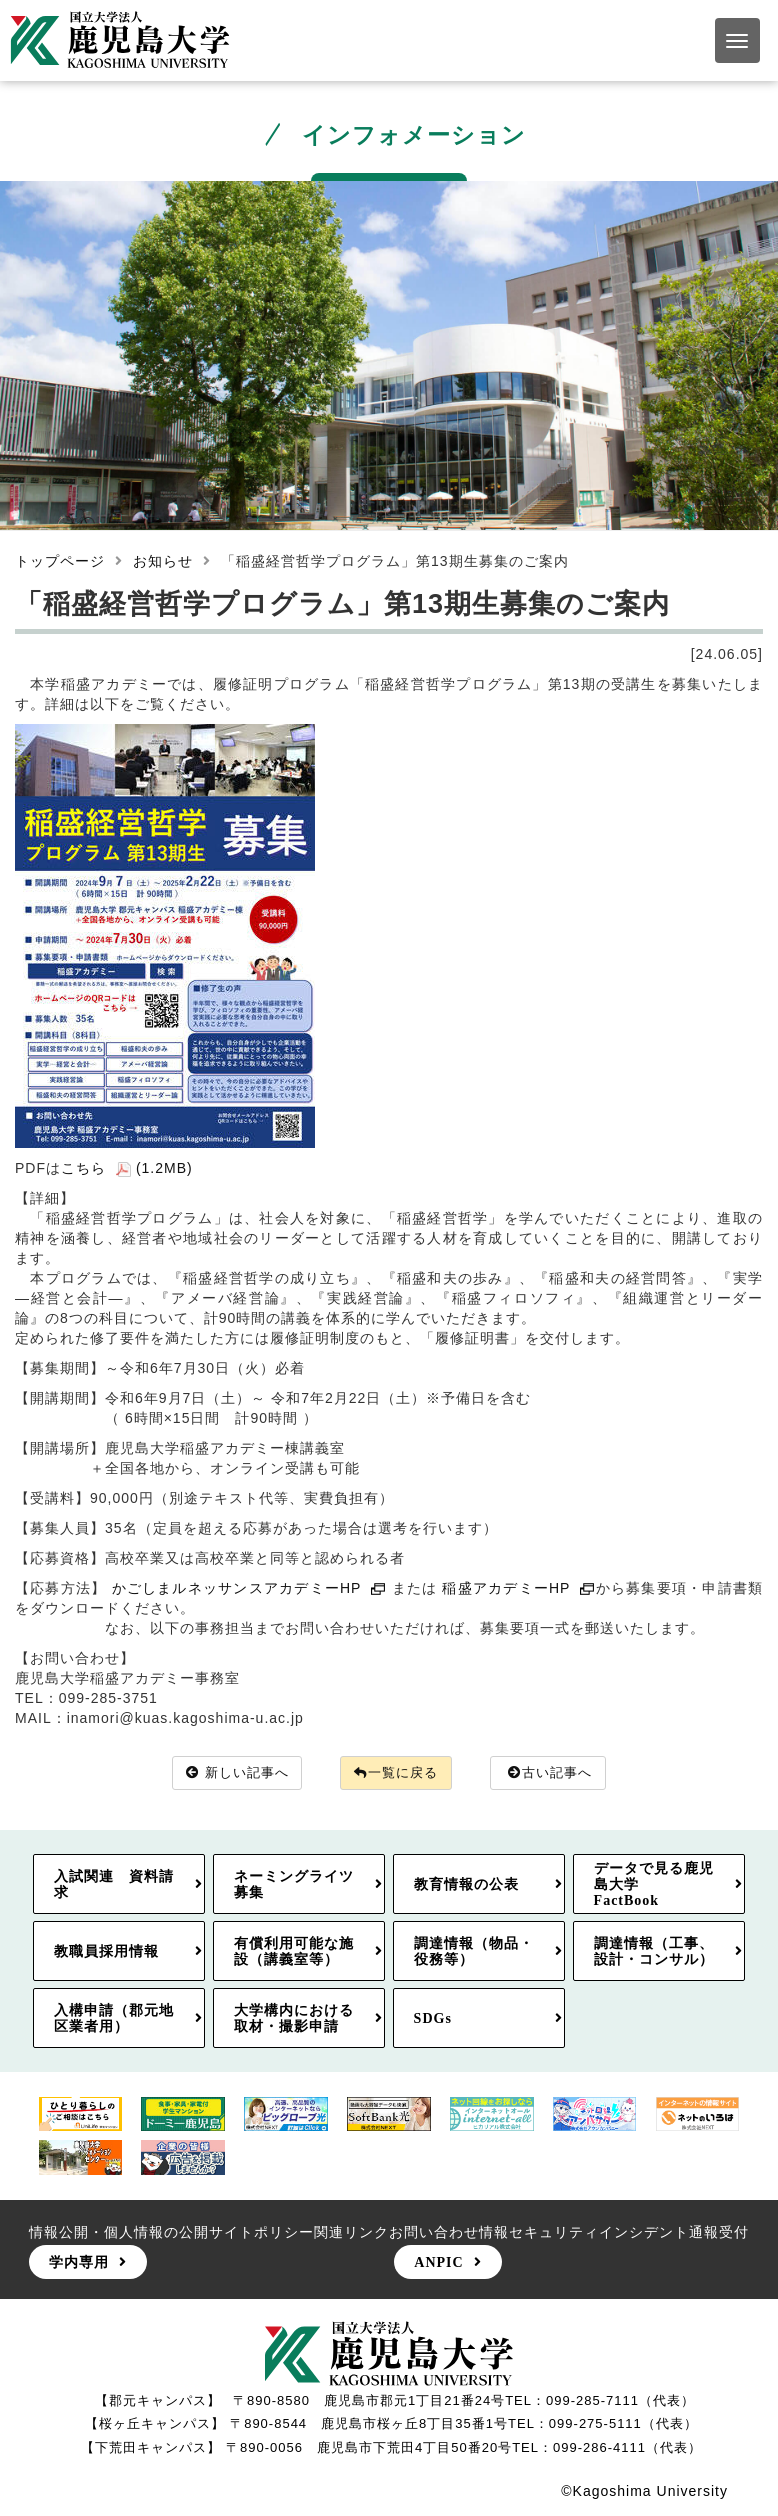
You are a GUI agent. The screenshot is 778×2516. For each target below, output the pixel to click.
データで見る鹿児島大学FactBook (654, 1885)
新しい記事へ (229, 1774)
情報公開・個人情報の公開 (119, 2233)
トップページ (60, 561)
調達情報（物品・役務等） (474, 1953)
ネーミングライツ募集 (294, 1885)
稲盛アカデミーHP (518, 1588)
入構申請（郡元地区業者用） (114, 2020)
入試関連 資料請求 (114, 1885)
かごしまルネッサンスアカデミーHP (249, 1588)
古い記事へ (560, 1774)
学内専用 (79, 2263)
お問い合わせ (434, 2233)
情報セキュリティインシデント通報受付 (614, 2233)
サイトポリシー (261, 2233)
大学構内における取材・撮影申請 (294, 2020)
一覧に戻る (397, 1774)
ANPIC (438, 2263)
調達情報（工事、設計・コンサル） (654, 1953)
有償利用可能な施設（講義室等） (294, 1953)
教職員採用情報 (106, 1953)
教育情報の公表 (466, 1885)
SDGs (433, 2020)
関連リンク (351, 2233)
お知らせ (163, 561)
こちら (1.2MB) (127, 1168)
